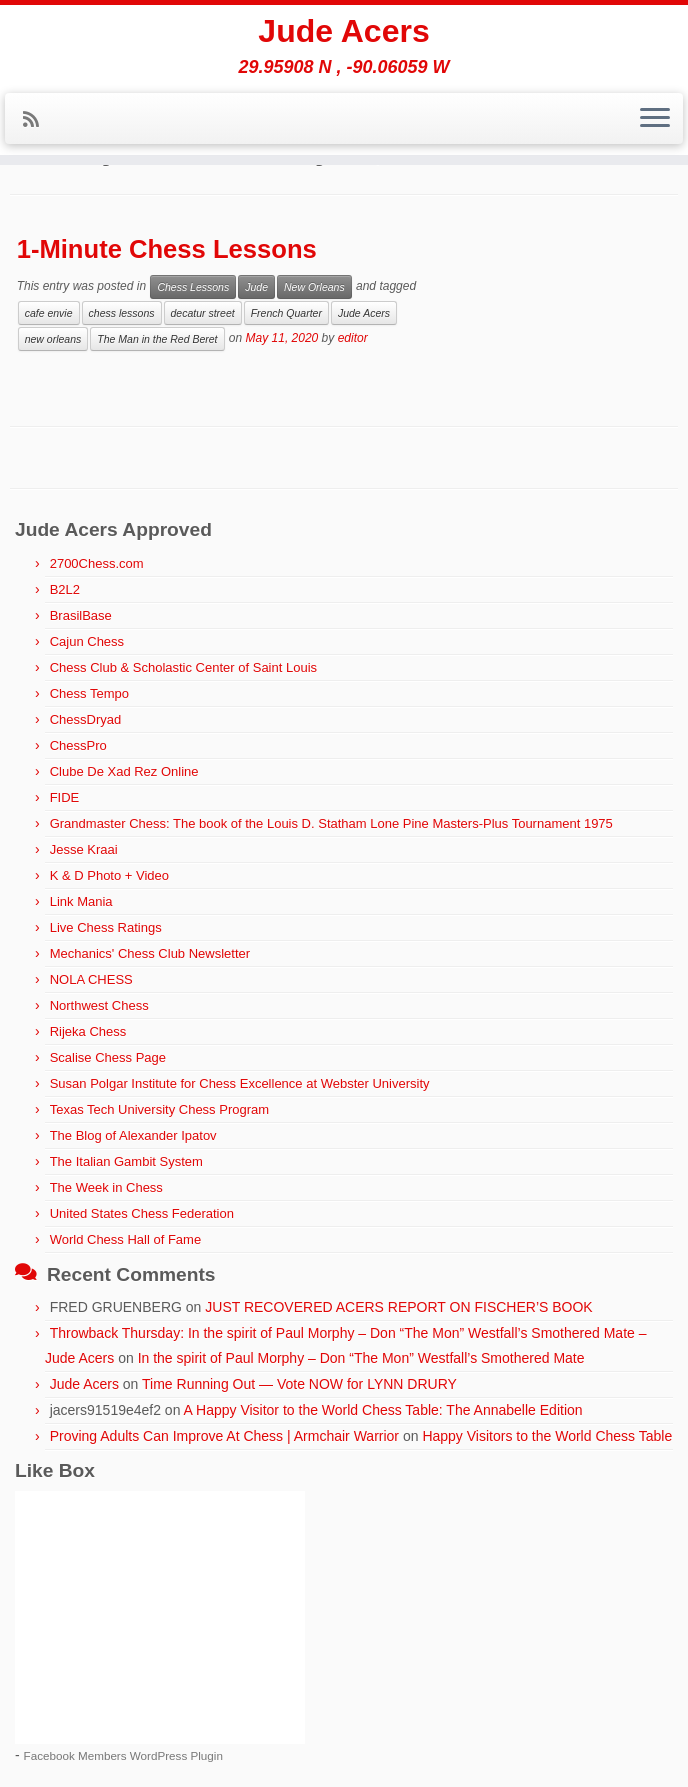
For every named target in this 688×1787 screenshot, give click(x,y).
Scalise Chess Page (108, 1057)
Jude (256, 287)
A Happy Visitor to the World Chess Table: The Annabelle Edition (383, 1410)
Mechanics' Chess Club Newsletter (150, 953)
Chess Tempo (89, 693)
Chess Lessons (193, 287)
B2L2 (65, 589)
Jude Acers (343, 31)
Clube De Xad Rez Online (124, 771)
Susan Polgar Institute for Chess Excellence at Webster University (240, 1083)
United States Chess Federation (142, 1213)
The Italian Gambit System (126, 1161)
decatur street (203, 313)
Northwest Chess (99, 1005)
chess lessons (122, 313)
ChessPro (78, 745)
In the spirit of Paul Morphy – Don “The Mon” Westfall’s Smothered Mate (361, 1358)
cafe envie (49, 313)
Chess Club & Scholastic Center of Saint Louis (183, 667)
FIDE (65, 797)
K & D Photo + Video (109, 875)
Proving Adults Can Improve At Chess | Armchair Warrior (224, 1436)
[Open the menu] (655, 119)
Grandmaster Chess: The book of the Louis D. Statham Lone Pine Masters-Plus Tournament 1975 (331, 823)
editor (353, 338)
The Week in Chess (106, 1187)
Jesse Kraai (84, 849)
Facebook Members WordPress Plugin (123, 1755)
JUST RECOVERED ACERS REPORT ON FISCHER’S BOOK (398, 1307)
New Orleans (314, 287)
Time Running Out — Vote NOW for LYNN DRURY (299, 1384)
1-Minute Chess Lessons (167, 249)
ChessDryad (86, 719)
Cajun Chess (87, 641)
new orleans (53, 339)
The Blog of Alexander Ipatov (133, 1135)
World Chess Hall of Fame (125, 1239)
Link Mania (81, 901)
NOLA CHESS (91, 979)
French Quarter (286, 313)
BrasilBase (81, 615)
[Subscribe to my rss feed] (37, 120)
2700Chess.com (97, 563)
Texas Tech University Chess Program (159, 1109)
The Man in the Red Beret (157, 339)
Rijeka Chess (88, 1031)
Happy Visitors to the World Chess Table (547, 1436)
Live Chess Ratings (106, 927)
